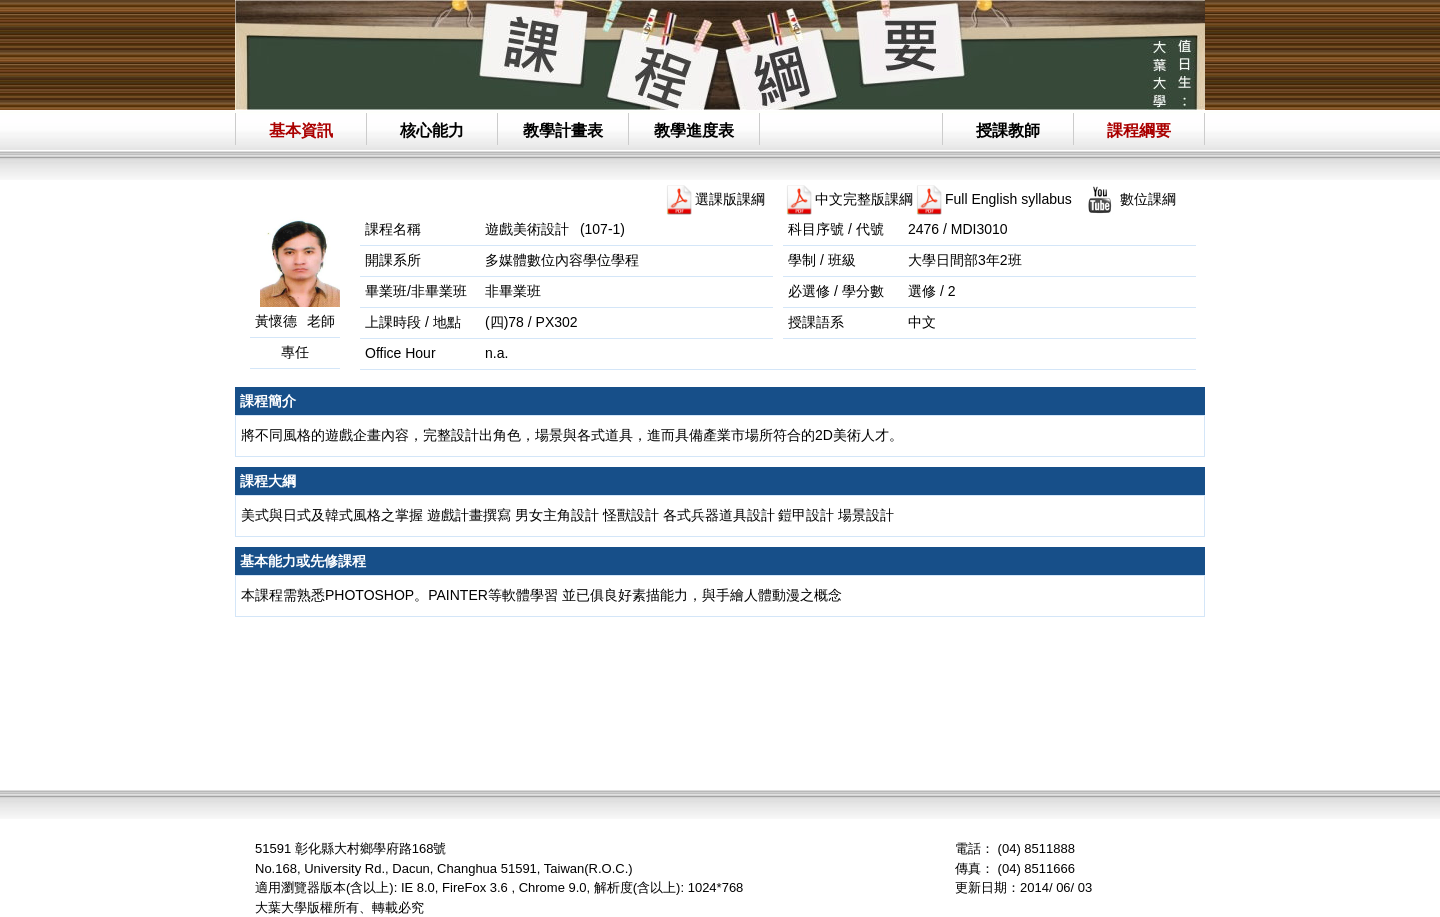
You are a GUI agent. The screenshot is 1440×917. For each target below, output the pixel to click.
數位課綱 (1148, 199)
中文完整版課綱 (864, 199)
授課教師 (1008, 130)
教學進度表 (694, 130)
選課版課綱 (730, 199)
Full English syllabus (1008, 199)
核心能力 (432, 130)
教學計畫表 (563, 130)
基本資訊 (301, 130)
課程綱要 (1139, 130)
